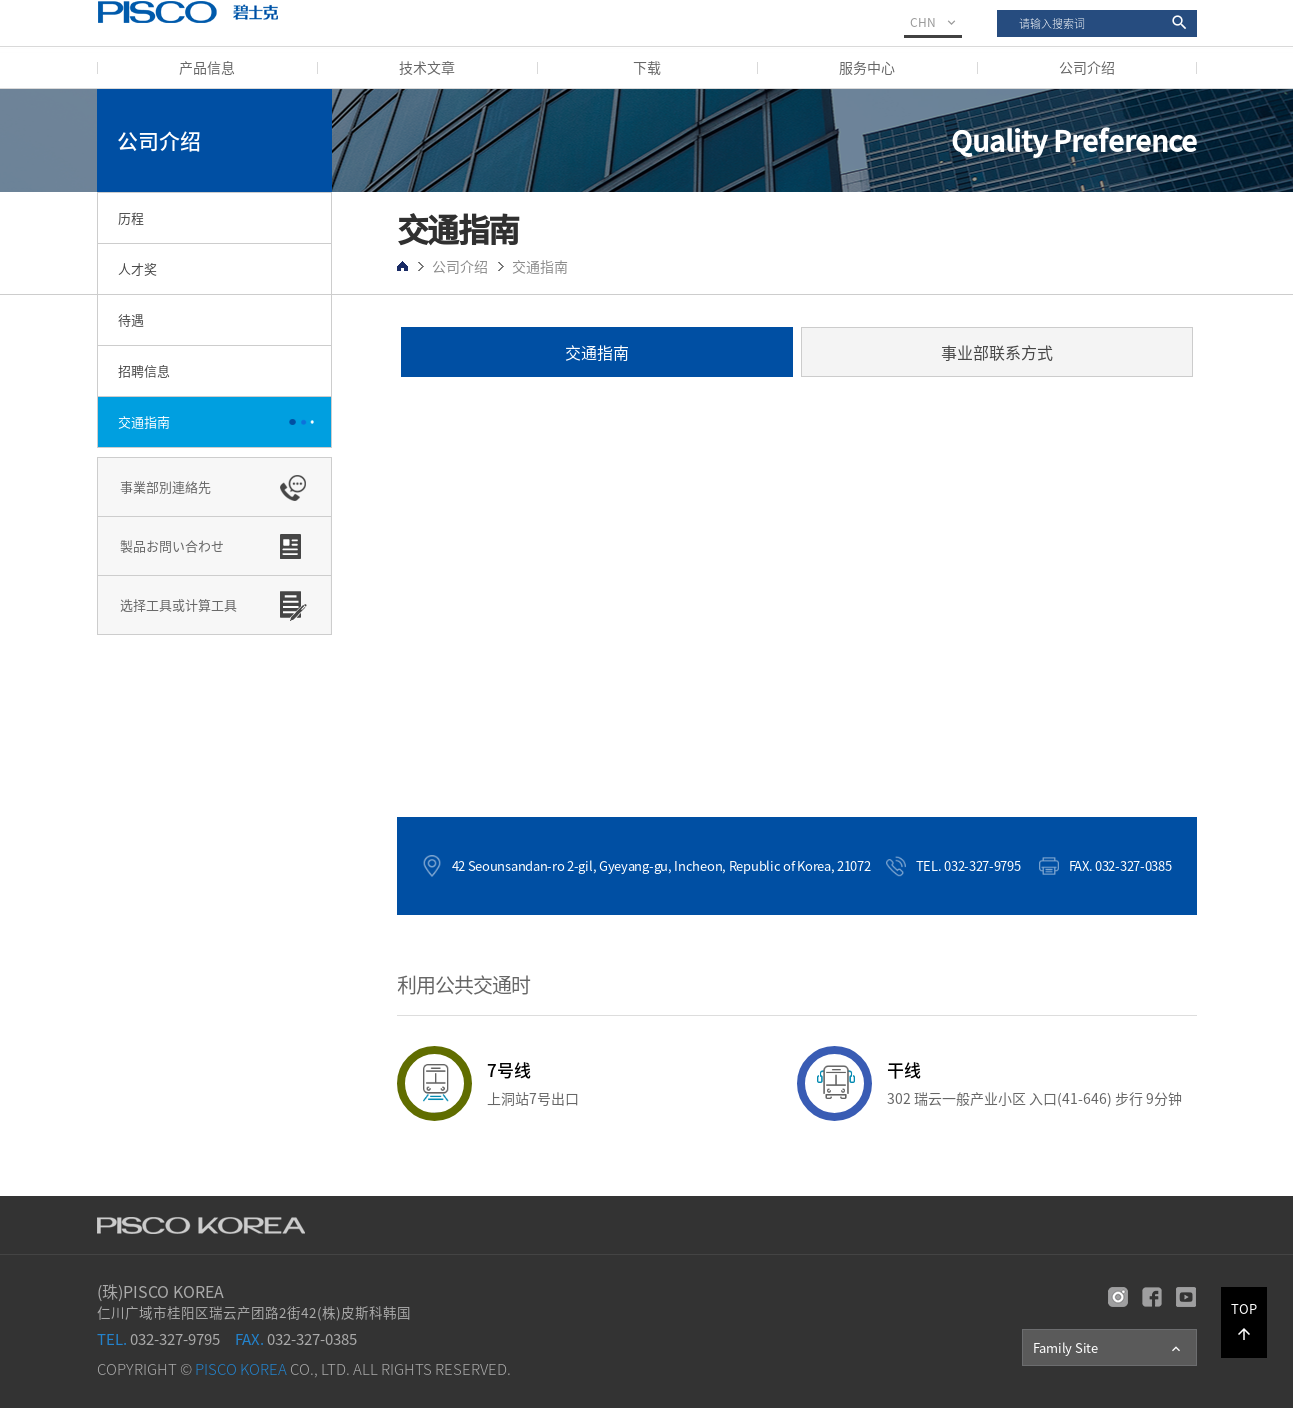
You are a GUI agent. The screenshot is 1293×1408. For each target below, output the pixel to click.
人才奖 (137, 268)
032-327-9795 (158, 1339)
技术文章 (427, 67)
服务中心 (867, 67)
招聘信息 (144, 370)
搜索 (997, 10)
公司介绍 (1087, 67)
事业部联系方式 (997, 352)
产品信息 (207, 67)
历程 (131, 217)
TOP (1244, 1321)
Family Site (1108, 1348)
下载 (647, 67)
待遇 (131, 319)
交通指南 (144, 421)
